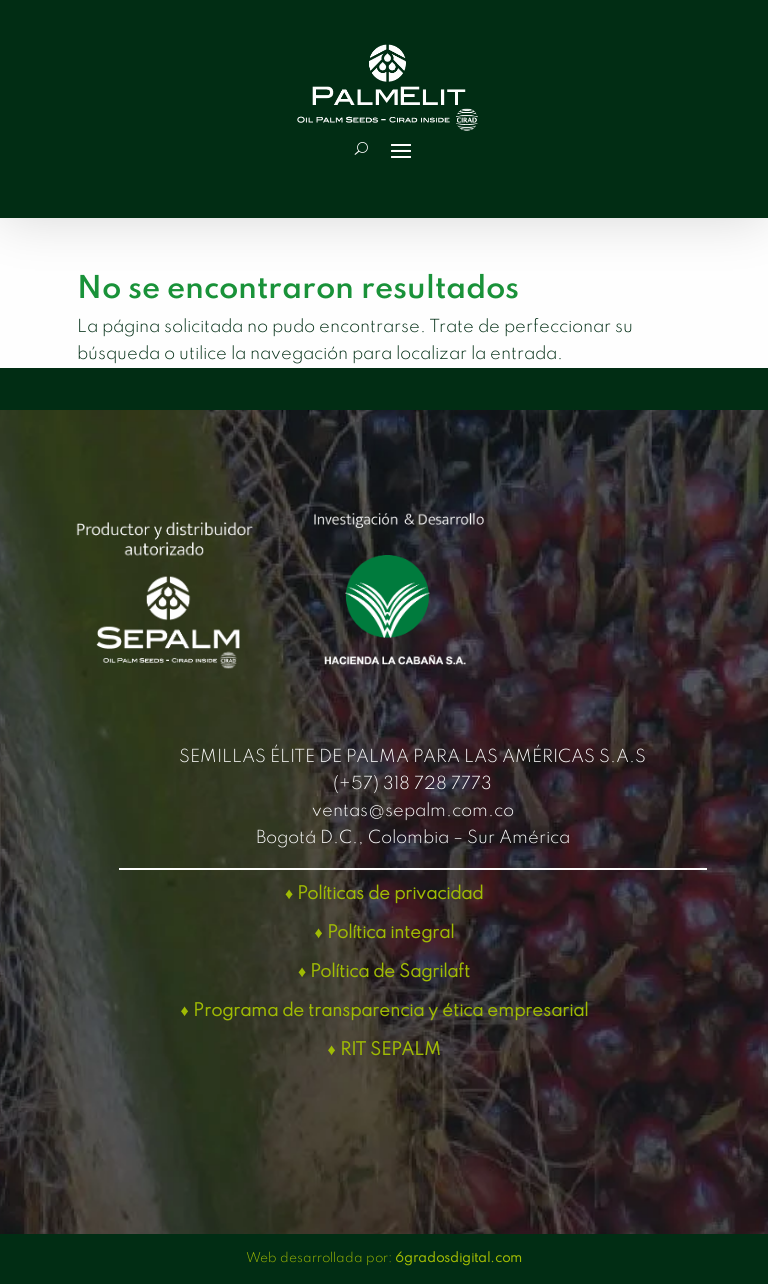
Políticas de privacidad (390, 894)
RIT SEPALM (390, 1050)
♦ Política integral (383, 933)
